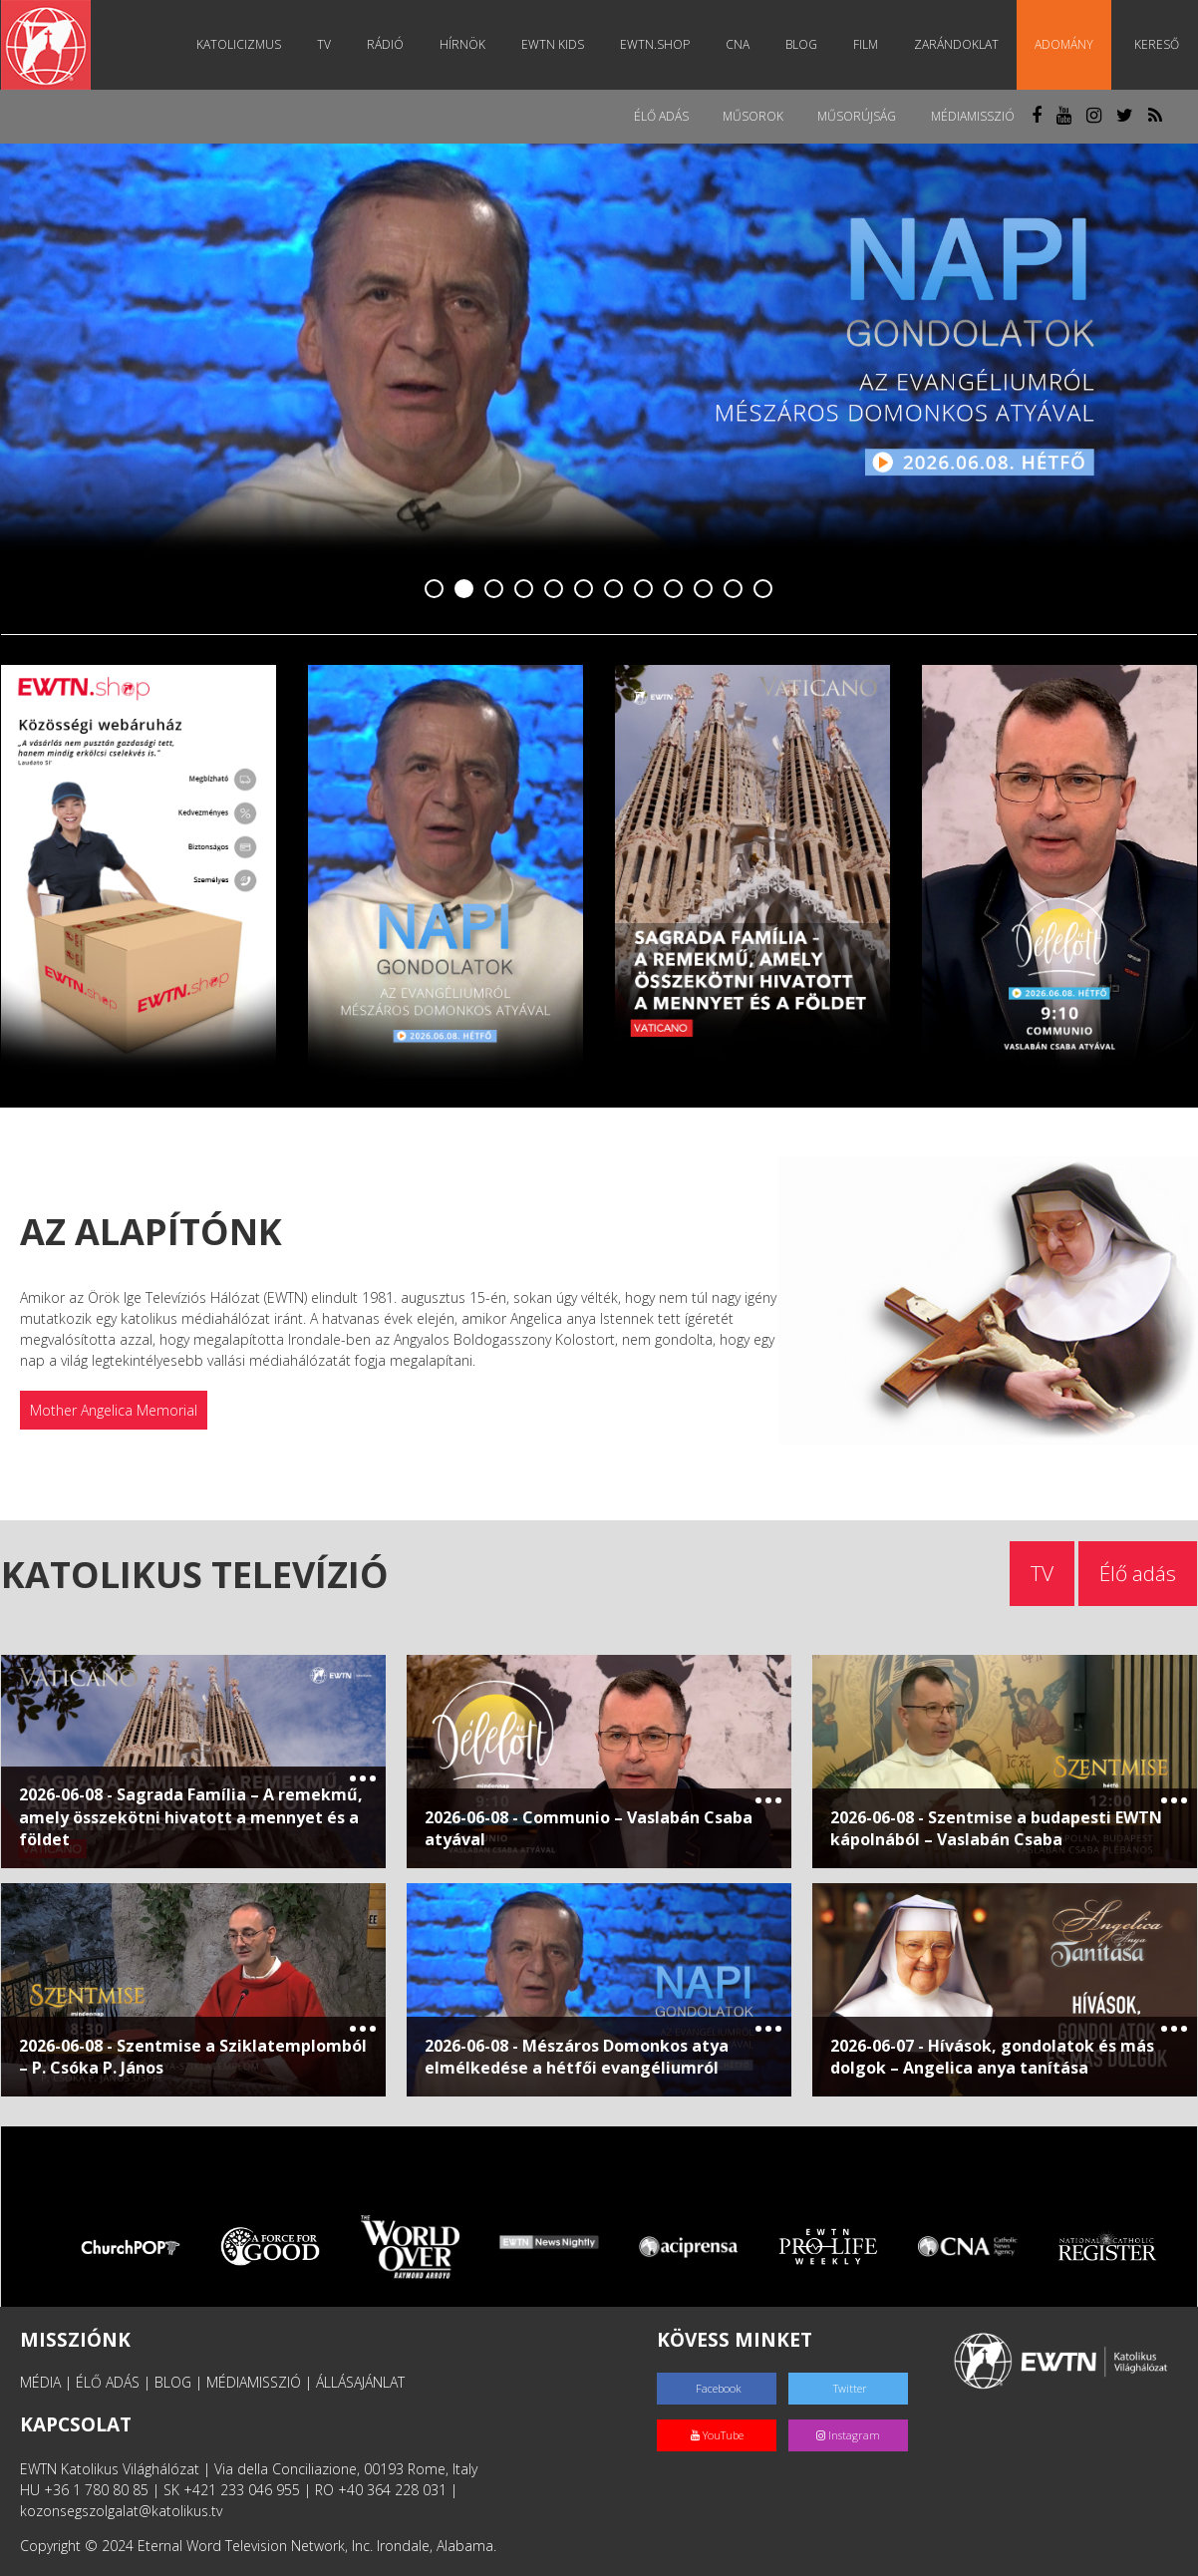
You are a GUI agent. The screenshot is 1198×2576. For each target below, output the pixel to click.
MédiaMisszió (972, 116)
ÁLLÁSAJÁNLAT (360, 2382)
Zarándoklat (961, 44)
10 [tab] (704, 589)
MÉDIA (40, 2382)
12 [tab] (763, 589)
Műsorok (749, 116)
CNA (742, 44)
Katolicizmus (243, 44)
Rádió (390, 44)
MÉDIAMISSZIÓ (253, 2382)
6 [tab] (584, 589)
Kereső (1156, 44)
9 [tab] (674, 589)
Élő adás (655, 116)
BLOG (172, 2382)
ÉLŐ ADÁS (108, 2382)
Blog (806, 44)
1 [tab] (435, 589)
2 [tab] (464, 589)
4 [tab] (524, 589)
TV (329, 44)
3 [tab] (494, 589)
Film (870, 44)
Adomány (1069, 44)
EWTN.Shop (660, 44)
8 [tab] (644, 589)
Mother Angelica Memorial (113, 1410)
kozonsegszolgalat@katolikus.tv (121, 2510)
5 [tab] (554, 589)
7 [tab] (614, 589)
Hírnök (467, 44)
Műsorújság (854, 116)
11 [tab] (734, 589)
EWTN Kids (557, 44)
